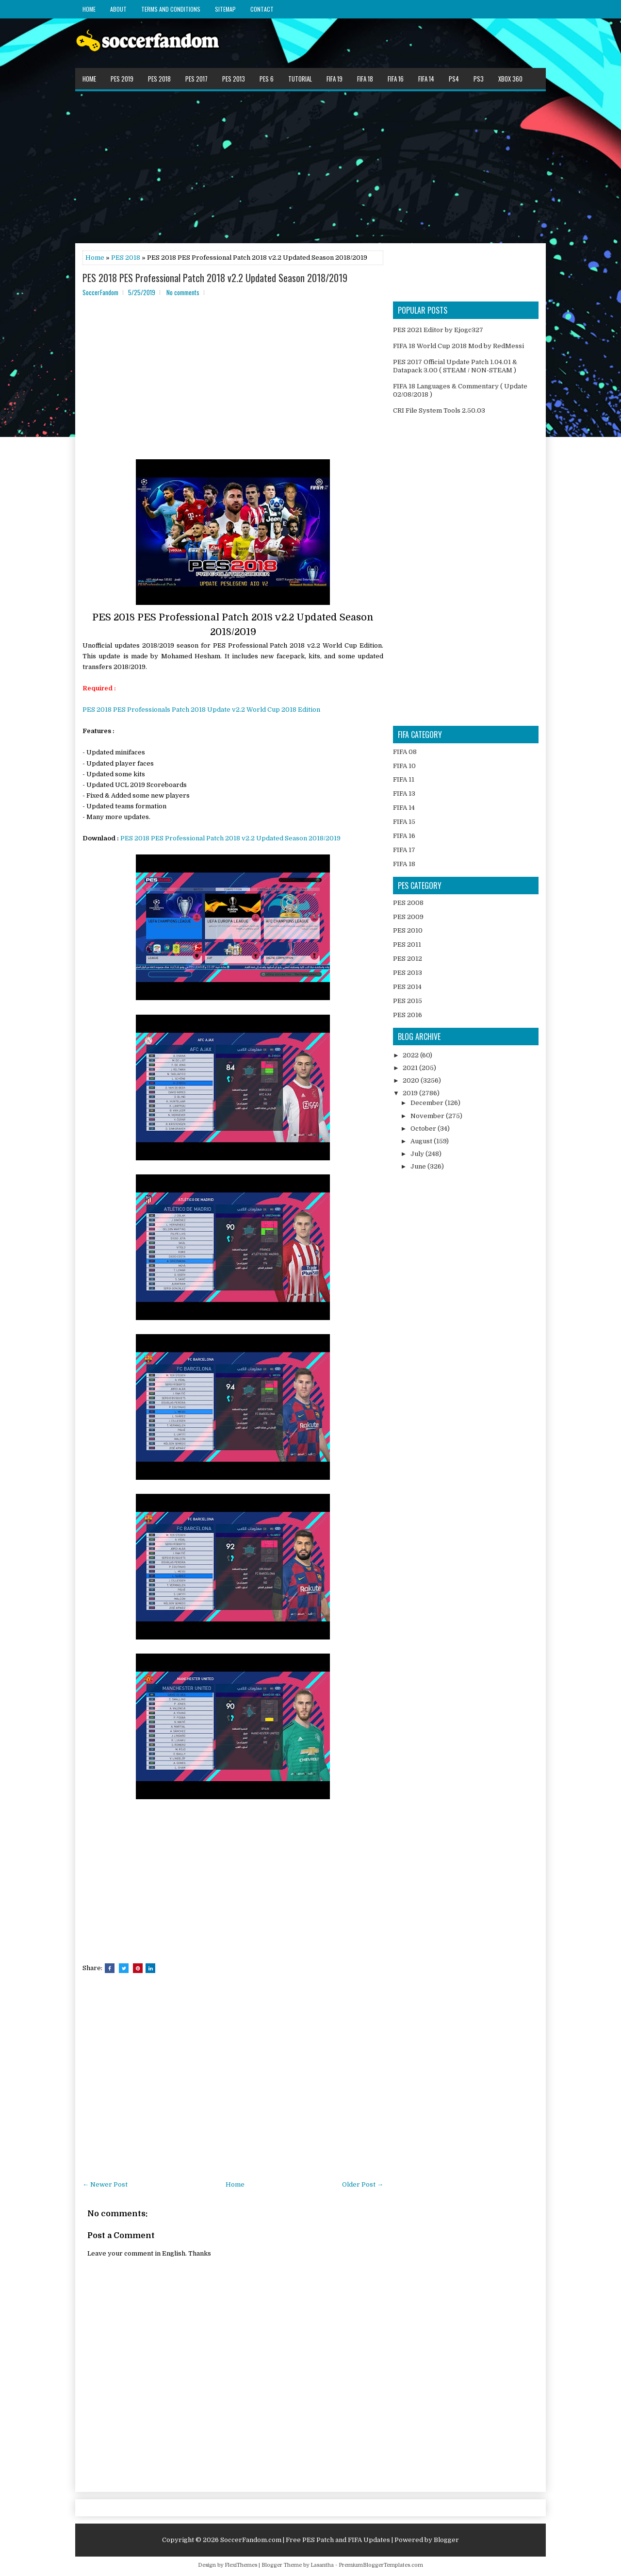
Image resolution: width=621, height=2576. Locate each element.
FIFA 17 (404, 849)
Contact (262, 9)
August (422, 1141)
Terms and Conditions (170, 9)
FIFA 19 (335, 79)
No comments (182, 292)
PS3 (479, 79)
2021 (411, 1067)
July (417, 1153)
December (427, 1102)
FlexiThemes (241, 2565)
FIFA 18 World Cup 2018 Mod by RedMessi (458, 346)
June (418, 1166)
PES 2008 (408, 902)
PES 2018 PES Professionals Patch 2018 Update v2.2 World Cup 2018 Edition (201, 709)
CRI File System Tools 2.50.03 (439, 410)
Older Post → (362, 2184)
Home (89, 9)
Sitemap (225, 9)
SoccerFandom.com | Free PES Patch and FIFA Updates (305, 2539)
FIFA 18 (365, 79)
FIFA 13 (404, 793)
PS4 (454, 79)
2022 (411, 1055)
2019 (411, 1093)
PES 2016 (407, 1015)
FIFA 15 (404, 821)
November (428, 1116)
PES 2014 (407, 986)
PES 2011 (407, 944)
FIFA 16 (396, 79)
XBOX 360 (510, 79)
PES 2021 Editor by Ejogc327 (438, 330)
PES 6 (267, 79)
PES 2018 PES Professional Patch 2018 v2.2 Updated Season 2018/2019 (214, 277)
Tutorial (300, 79)
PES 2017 (196, 79)
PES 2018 (159, 79)
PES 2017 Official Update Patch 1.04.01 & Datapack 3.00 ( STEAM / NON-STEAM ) (455, 366)
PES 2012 (407, 958)
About (118, 9)
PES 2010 (408, 930)
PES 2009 (408, 916)
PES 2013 (233, 79)
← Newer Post (105, 2184)
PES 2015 (407, 1000)
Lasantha (322, 2565)
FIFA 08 (405, 751)
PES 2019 (122, 79)
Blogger (446, 2539)
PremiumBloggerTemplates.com (381, 2565)
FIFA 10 (404, 765)
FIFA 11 (403, 779)
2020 (412, 1080)
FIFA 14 (426, 79)
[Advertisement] (310, 166)
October (424, 1128)
